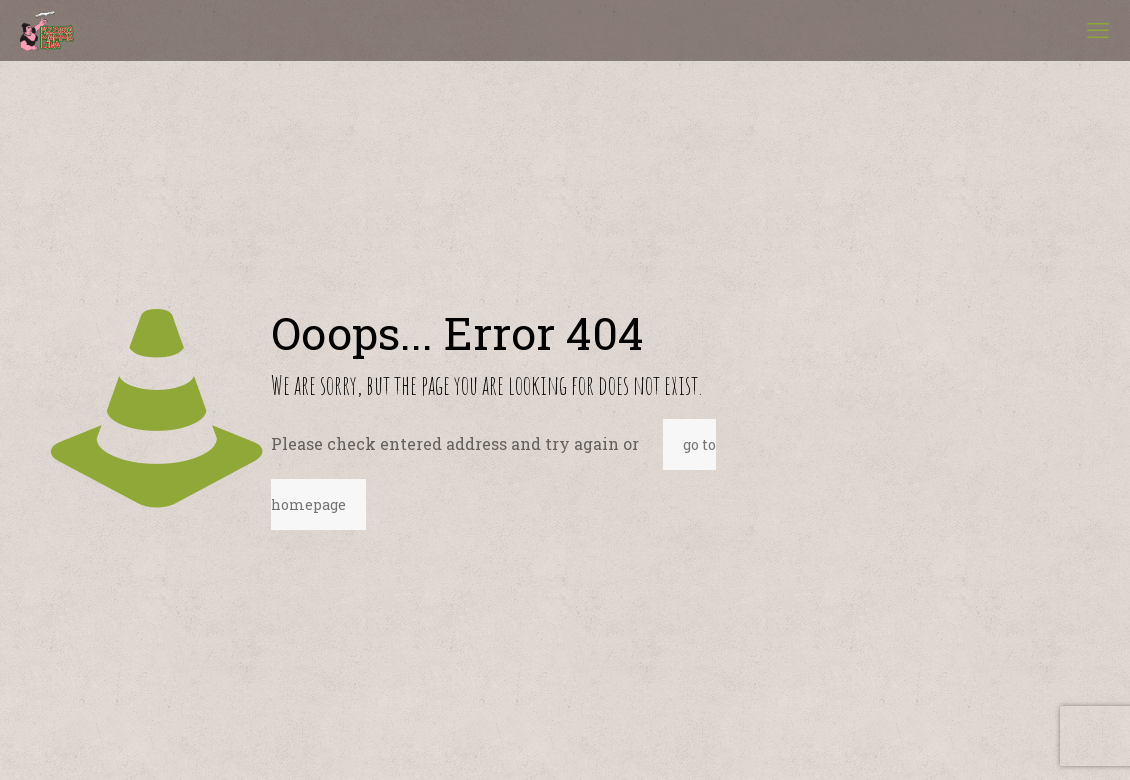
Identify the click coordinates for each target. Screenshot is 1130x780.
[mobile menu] (1098, 30)
